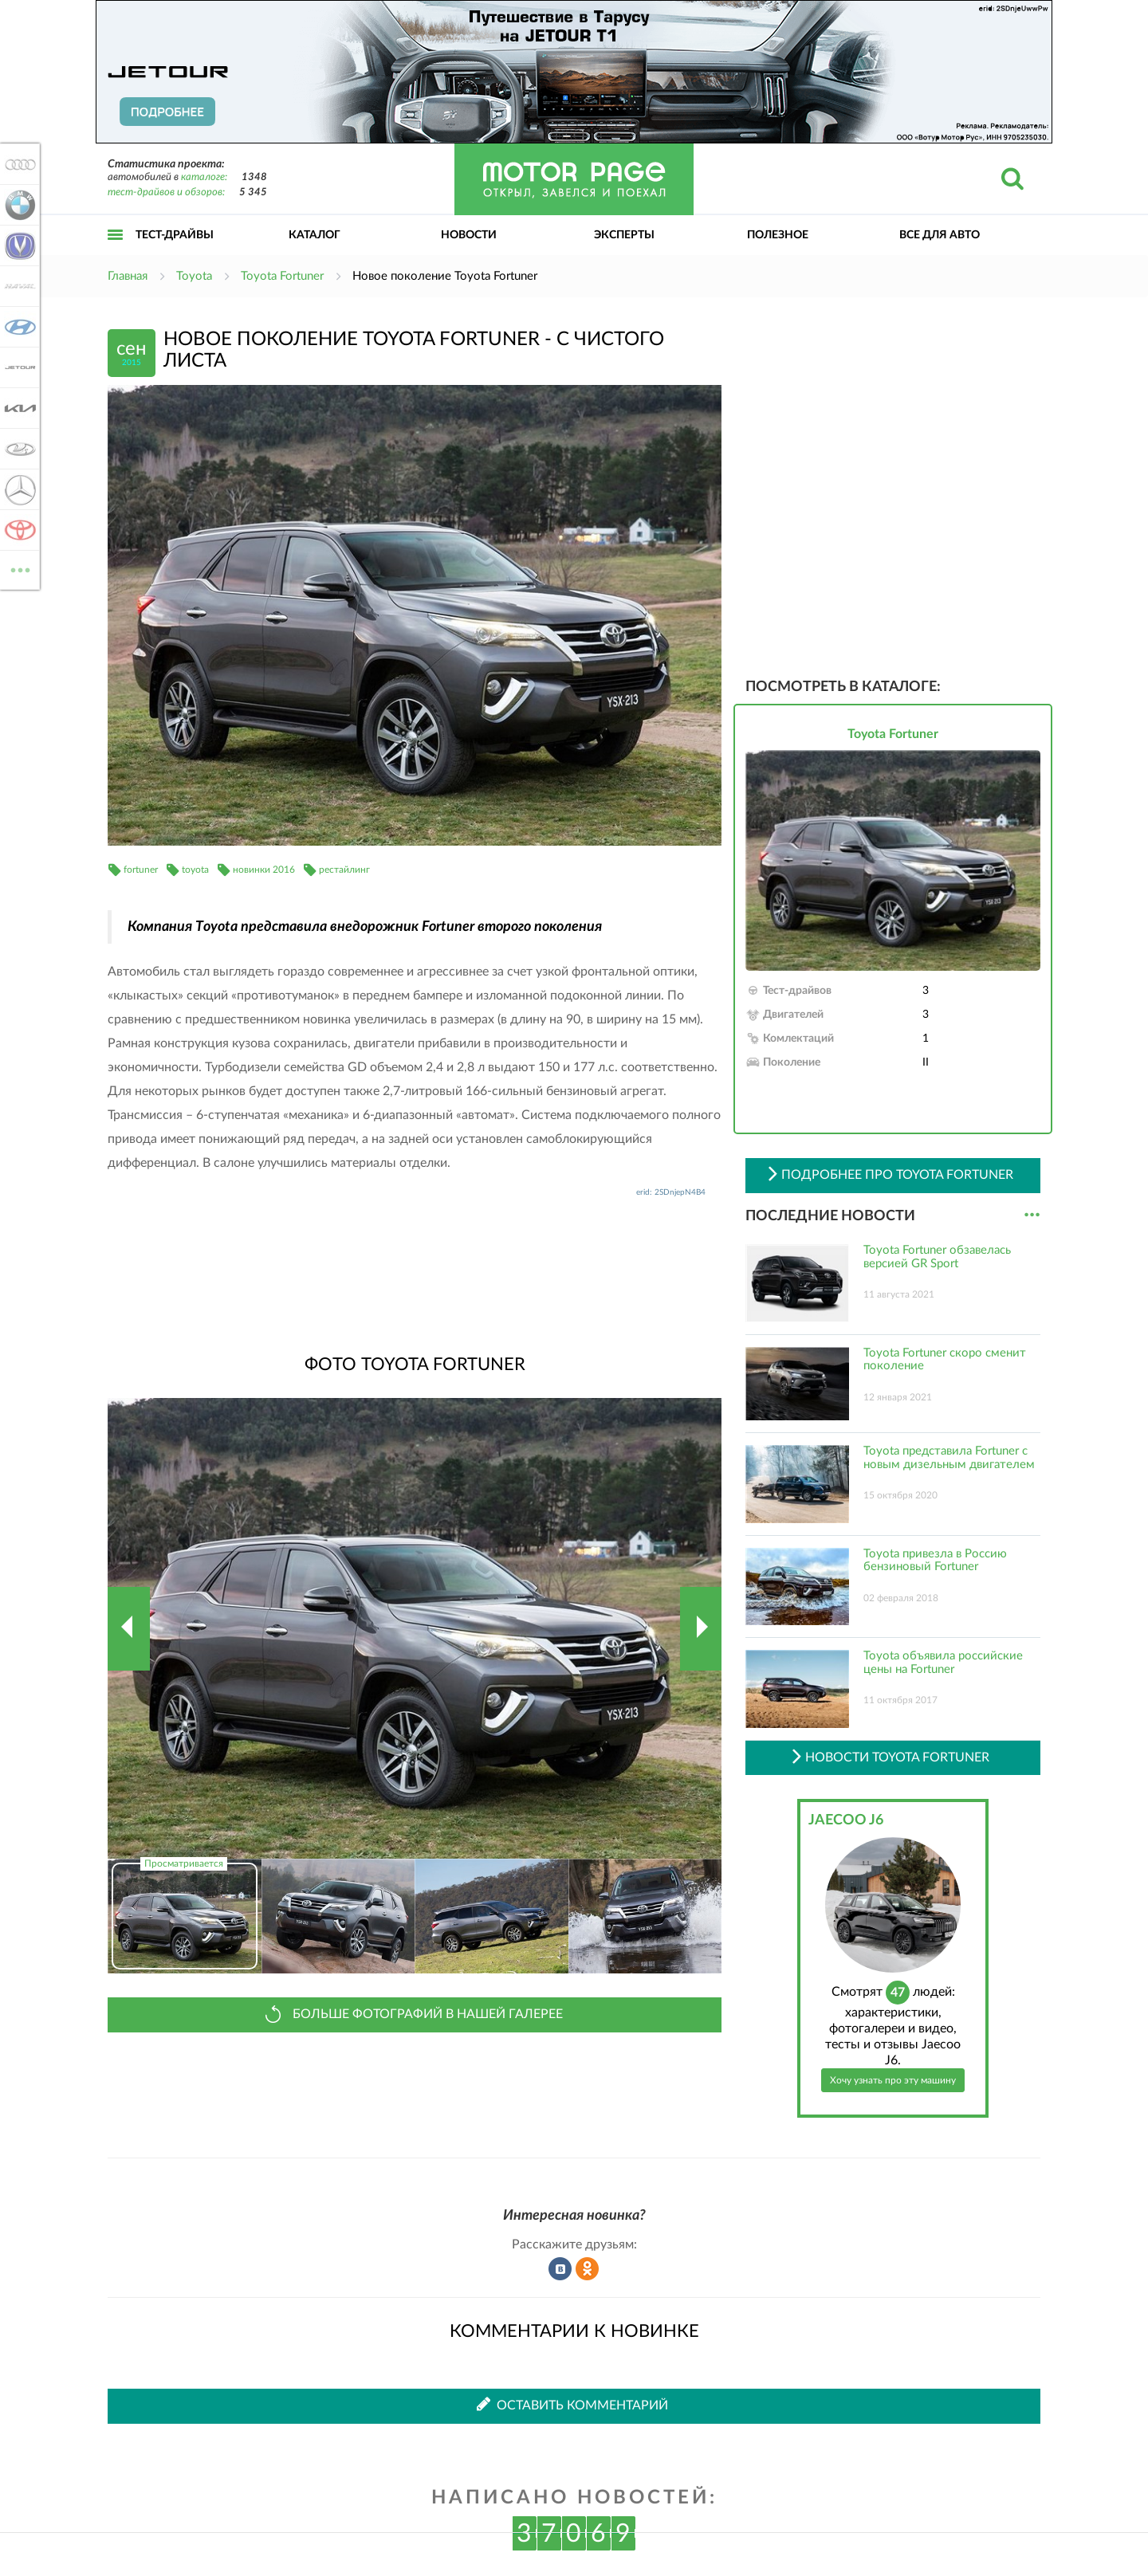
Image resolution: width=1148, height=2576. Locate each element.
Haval (17, 286)
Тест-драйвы (175, 235)
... (1032, 1215)
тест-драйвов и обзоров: (166, 192)
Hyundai (17, 327)
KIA (17, 408)
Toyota (17, 530)
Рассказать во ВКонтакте (560, 2269)
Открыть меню (116, 252)
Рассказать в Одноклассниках (588, 2269)
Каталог (314, 235)
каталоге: (204, 177)
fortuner (141, 869)
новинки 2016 (264, 869)
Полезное (777, 235)
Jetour (17, 367)
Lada (17, 449)
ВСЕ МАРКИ (17, 569)
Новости (469, 235)
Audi (17, 164)
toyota (195, 869)
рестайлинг (344, 869)
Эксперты (624, 235)
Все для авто (939, 235)
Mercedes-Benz (17, 489)
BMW (17, 205)
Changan (17, 245)
